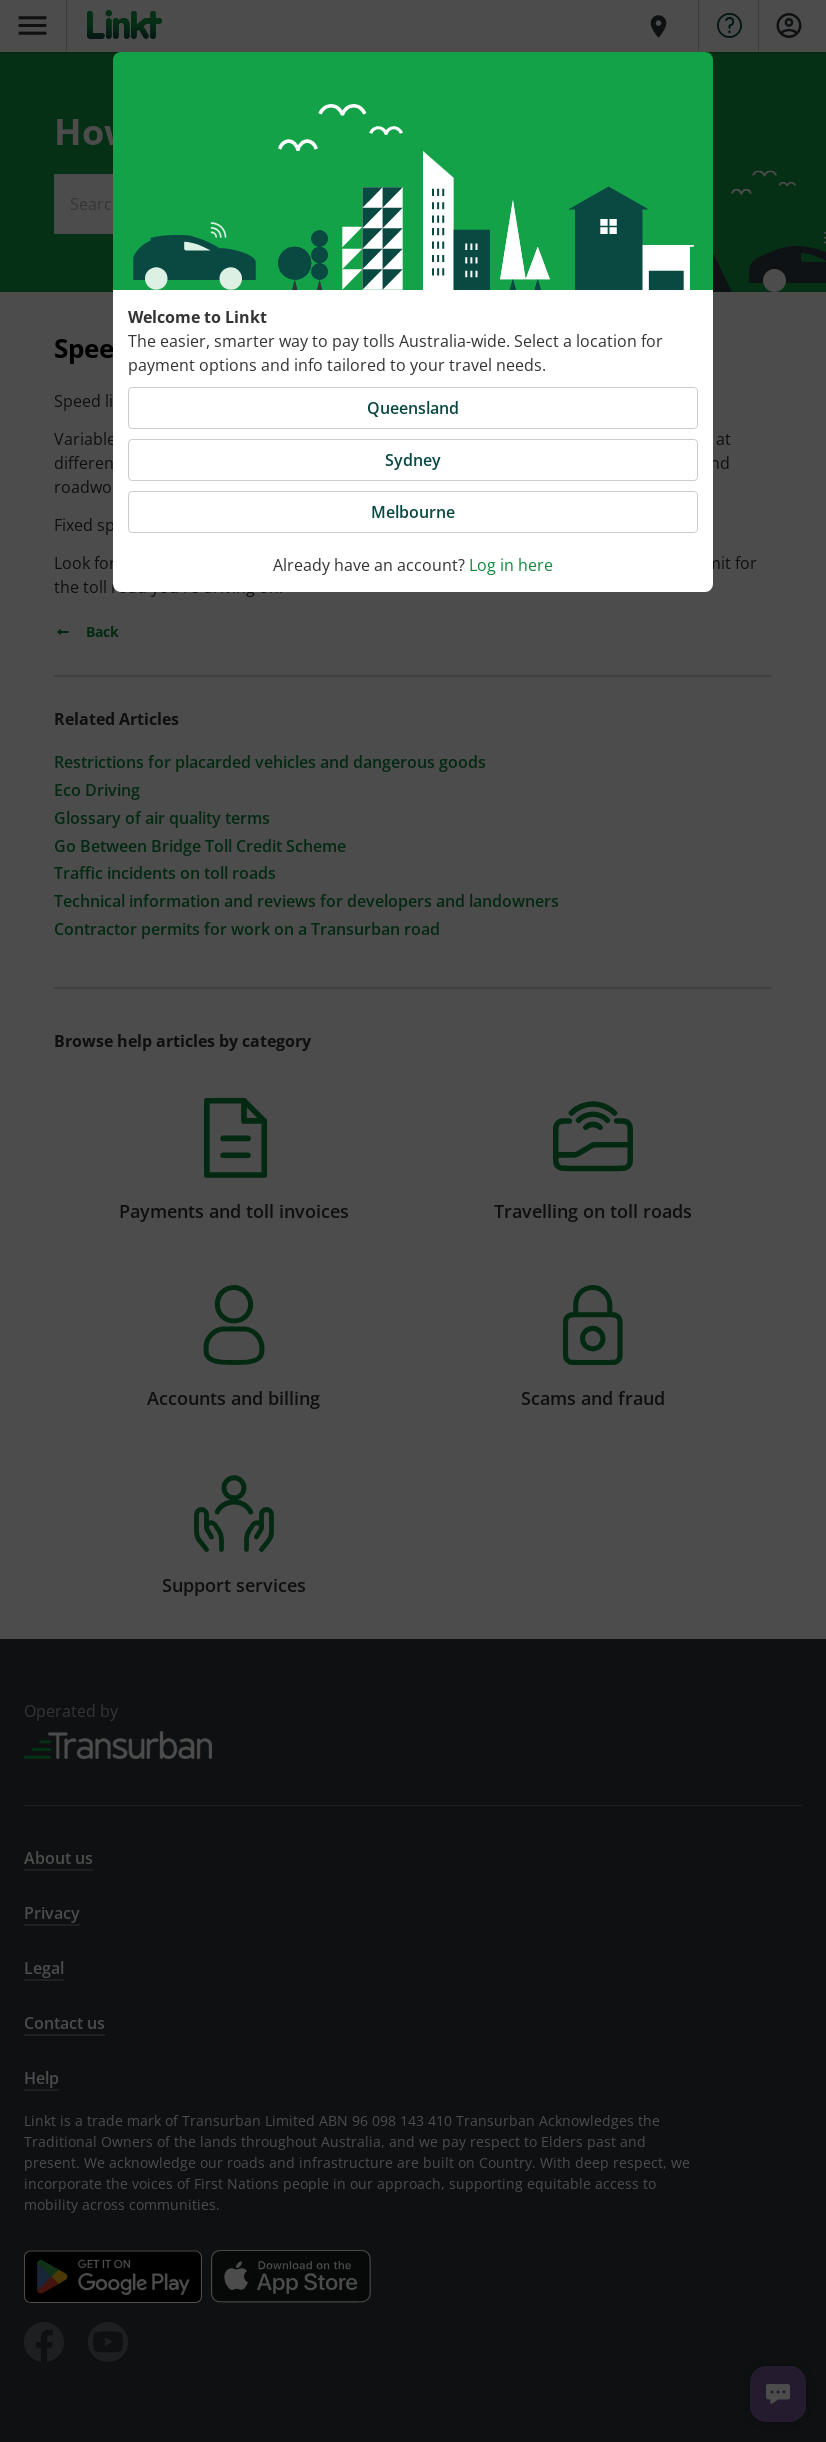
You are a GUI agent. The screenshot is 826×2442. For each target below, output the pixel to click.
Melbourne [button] (413, 512)
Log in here (511, 565)
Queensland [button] (413, 408)
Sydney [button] (413, 460)
